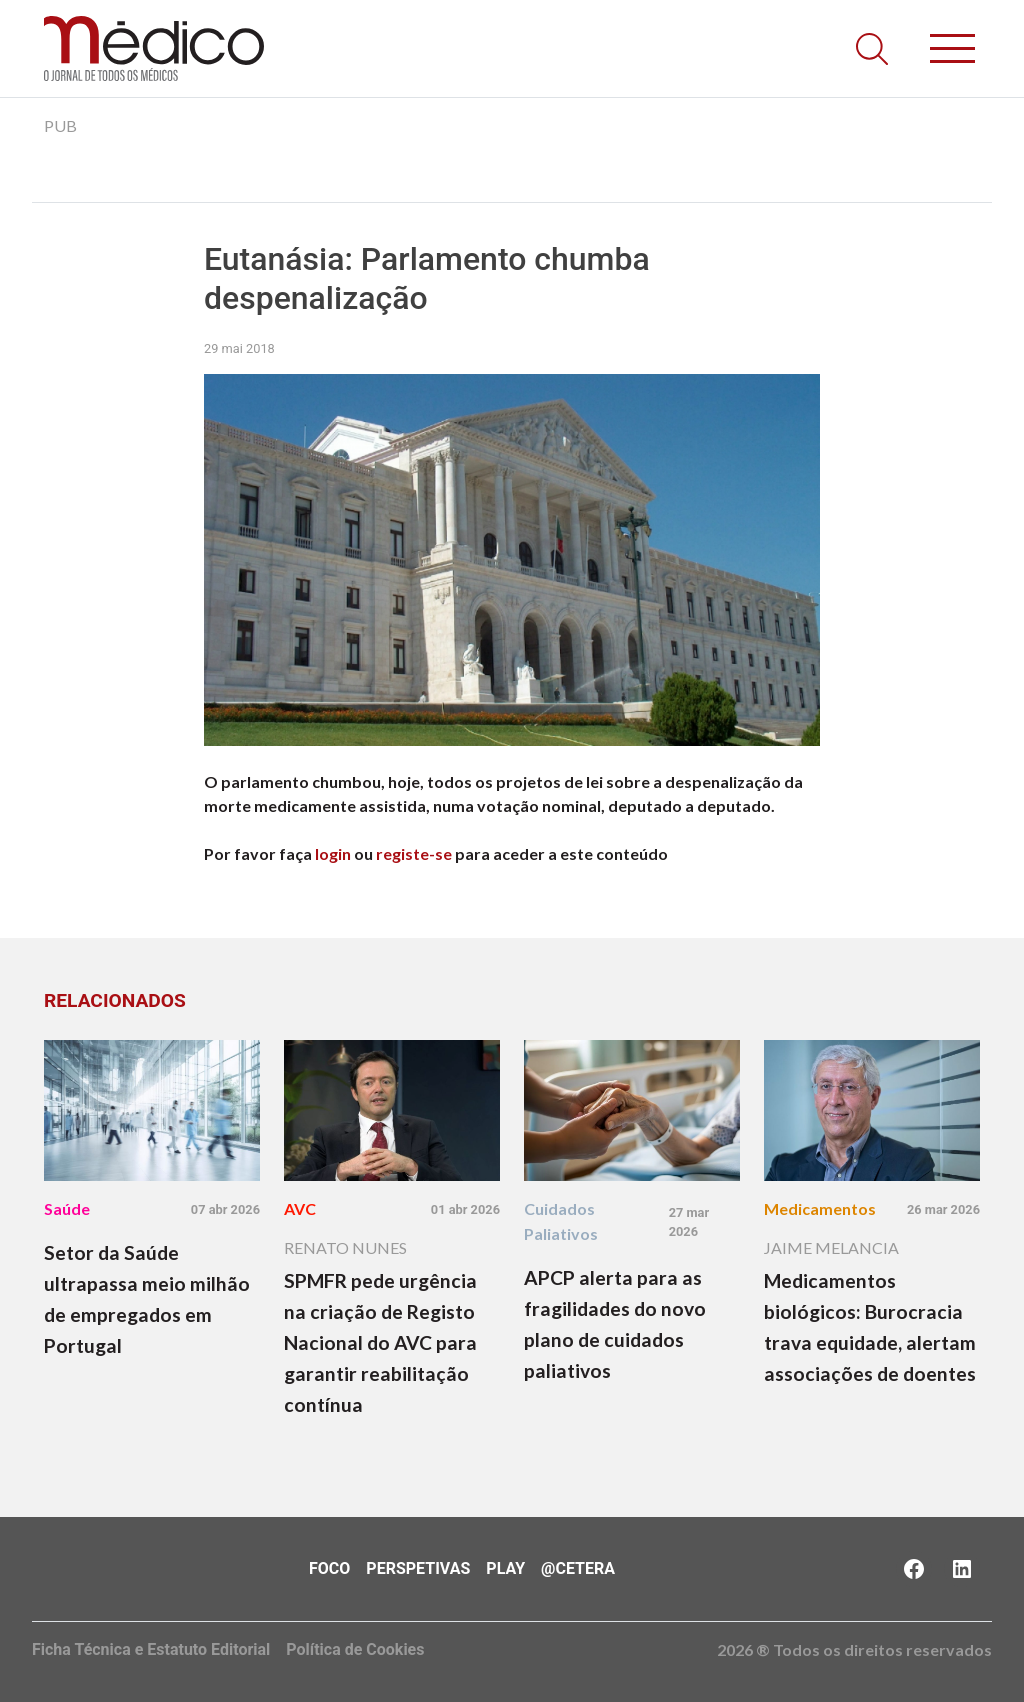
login (333, 853)
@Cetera (578, 1568)
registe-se (414, 853)
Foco (329, 1568)
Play (505, 1568)
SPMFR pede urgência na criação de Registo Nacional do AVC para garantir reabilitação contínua (380, 1342)
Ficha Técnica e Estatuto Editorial (151, 1649)
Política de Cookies (355, 1649)
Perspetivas (418, 1568)
